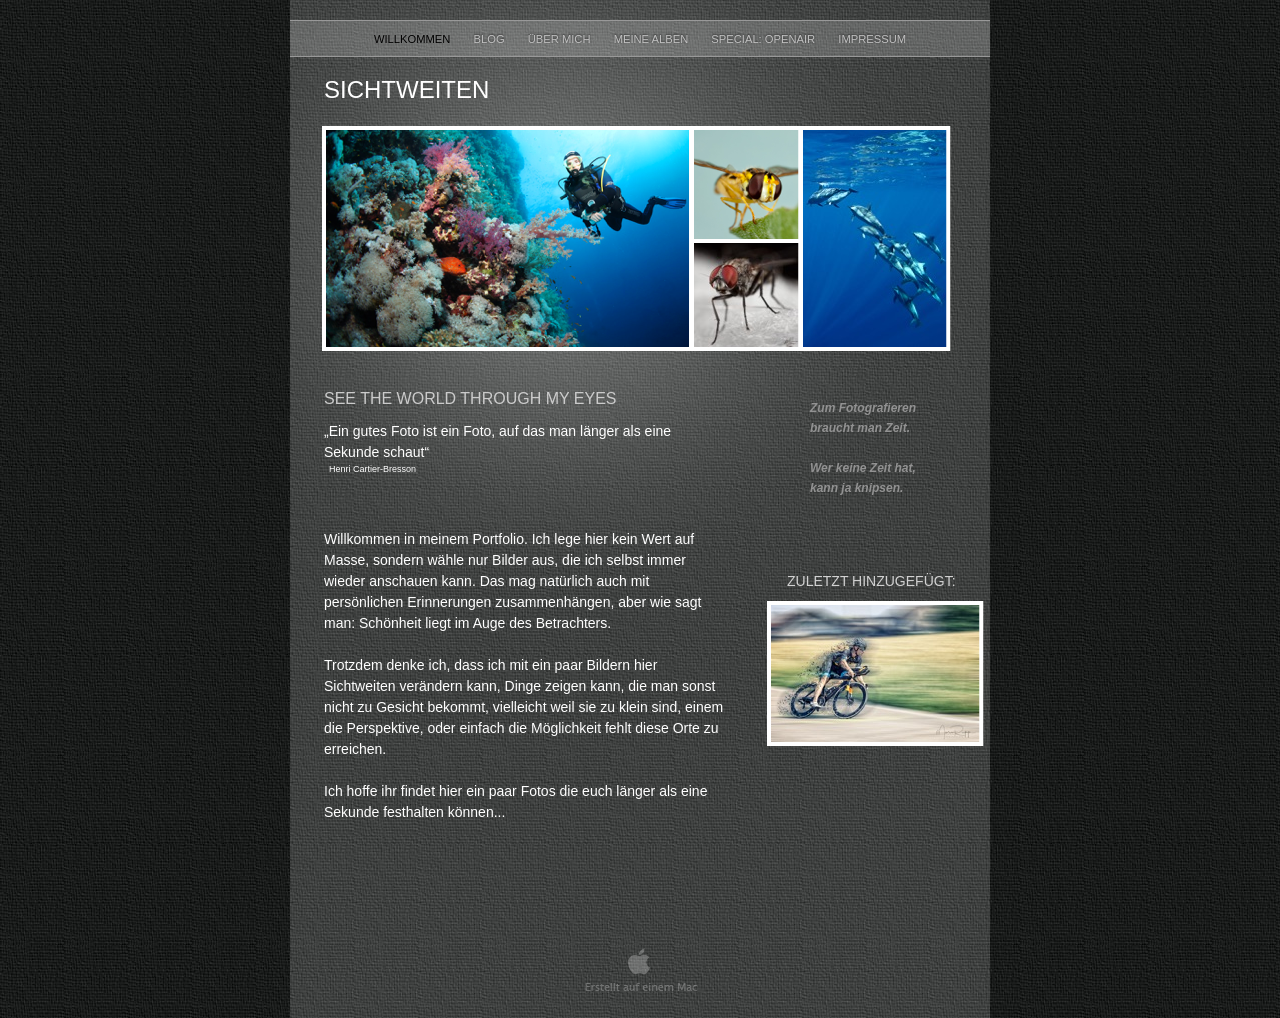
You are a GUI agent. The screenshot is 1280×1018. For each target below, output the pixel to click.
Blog (491, 39)
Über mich (561, 39)
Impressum (872, 39)
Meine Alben (653, 39)
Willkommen (414, 39)
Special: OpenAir (764, 39)
